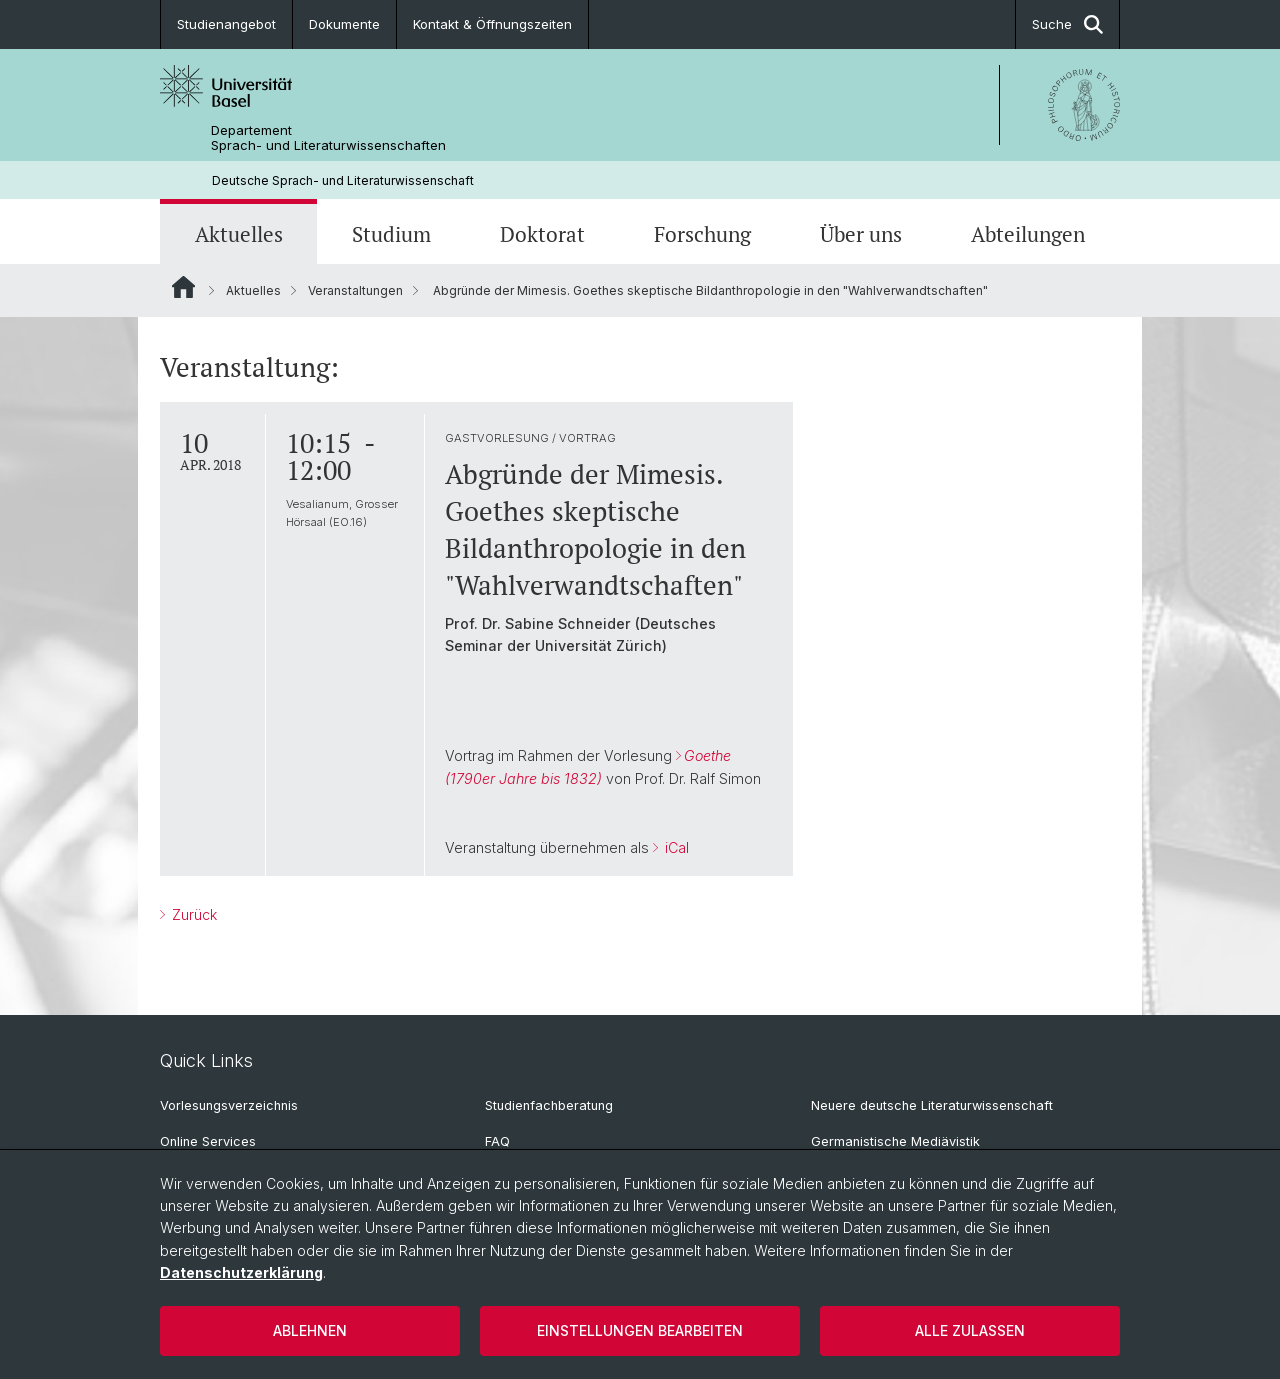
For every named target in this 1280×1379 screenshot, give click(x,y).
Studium (391, 234)
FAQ (497, 1141)
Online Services (208, 1141)
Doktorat (542, 234)
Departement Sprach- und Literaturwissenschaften (328, 138)
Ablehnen (310, 1330)
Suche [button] (1067, 24)
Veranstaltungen (355, 290)
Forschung (702, 234)
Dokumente (344, 24)
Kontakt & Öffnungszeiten (492, 24)
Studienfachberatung (549, 1105)
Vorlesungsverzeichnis (229, 1105)
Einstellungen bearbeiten (640, 1330)
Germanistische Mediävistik (895, 1141)
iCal (675, 847)
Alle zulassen (970, 1330)
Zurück (192, 914)
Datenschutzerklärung (241, 1272)
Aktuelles (239, 234)
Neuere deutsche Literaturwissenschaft (932, 1105)
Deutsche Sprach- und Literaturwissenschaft (343, 180)
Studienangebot (226, 24)
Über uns (861, 234)
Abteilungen (1028, 234)
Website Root (183, 287)
